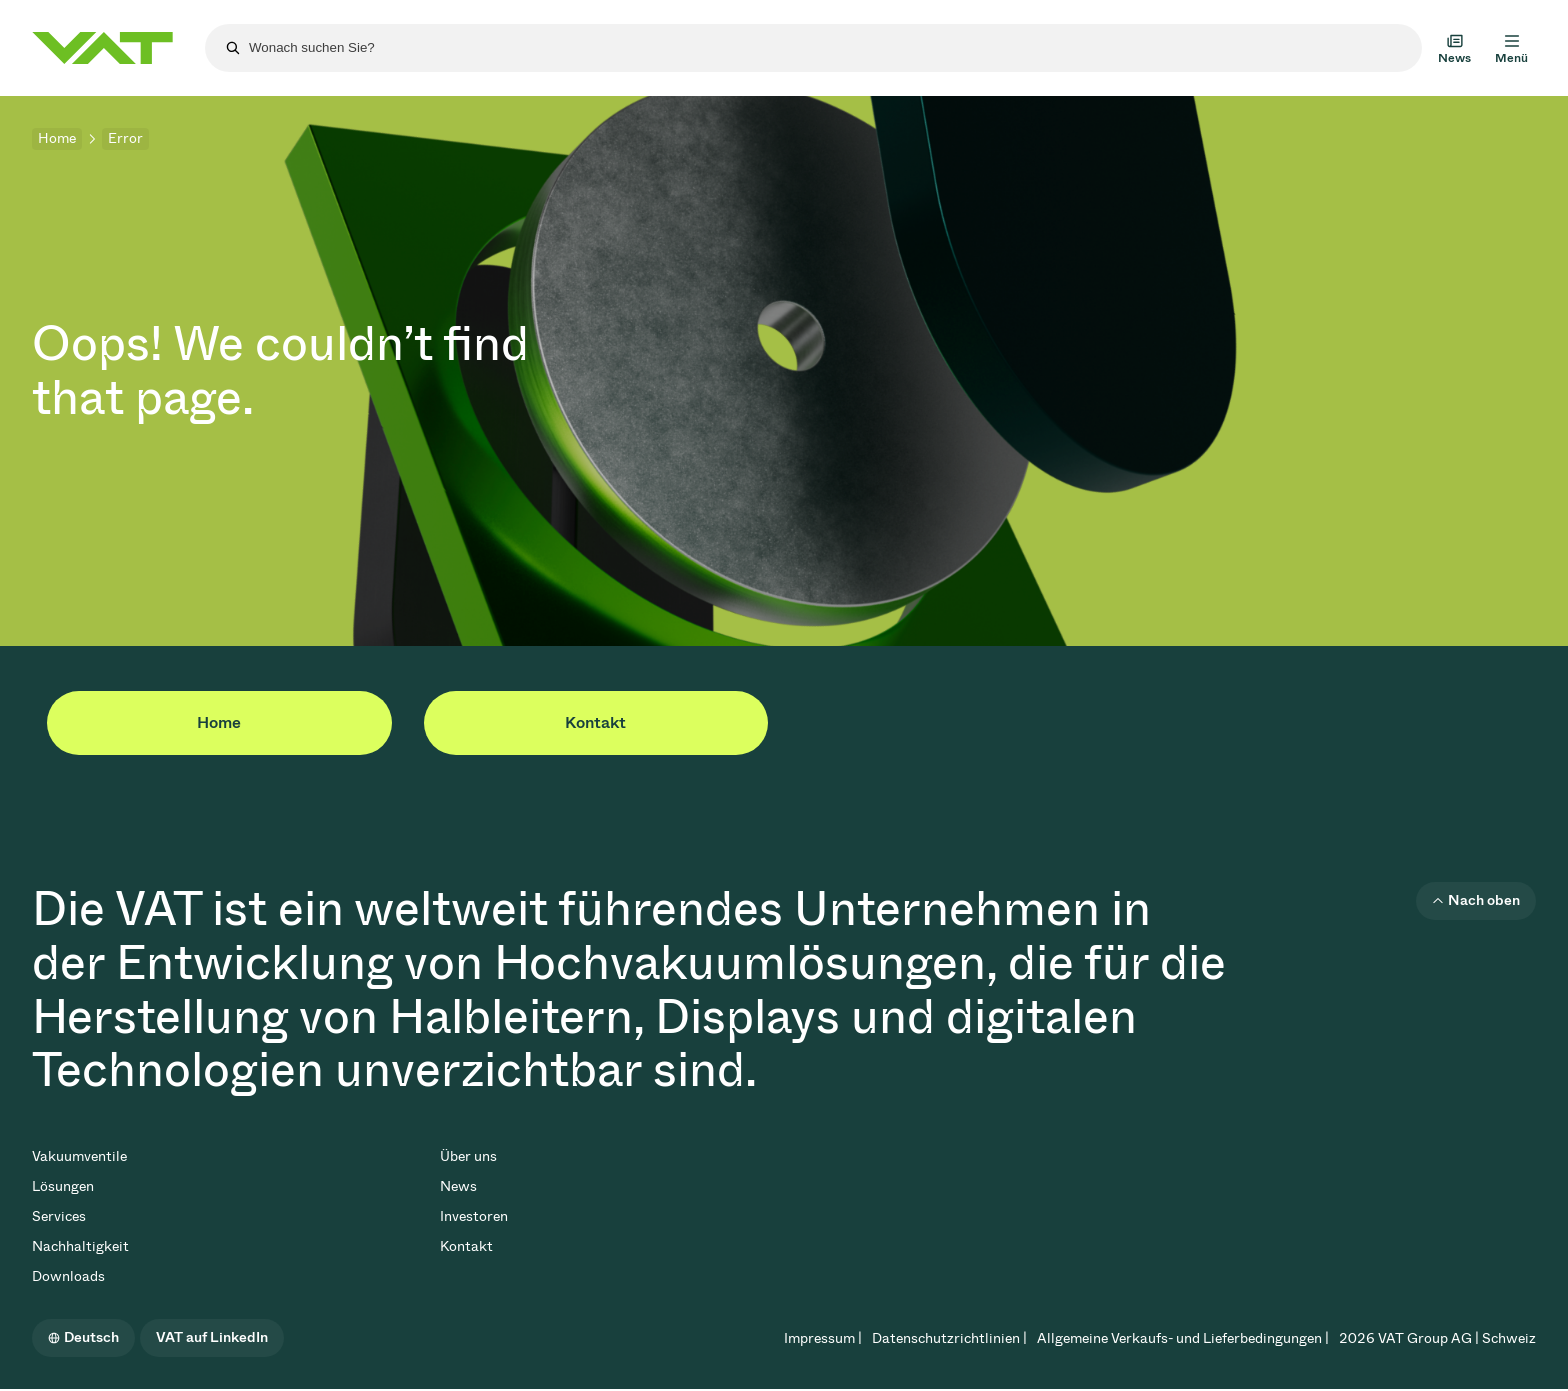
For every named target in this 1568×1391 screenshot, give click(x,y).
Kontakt (595, 722)
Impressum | (823, 1338)
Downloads (68, 1276)
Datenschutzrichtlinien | (949, 1338)
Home (57, 138)
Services (59, 1216)
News (458, 1186)
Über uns (468, 1156)
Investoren (474, 1216)
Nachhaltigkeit (80, 1246)
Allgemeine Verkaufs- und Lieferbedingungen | (1183, 1338)
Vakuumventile (79, 1156)
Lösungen (63, 1186)
